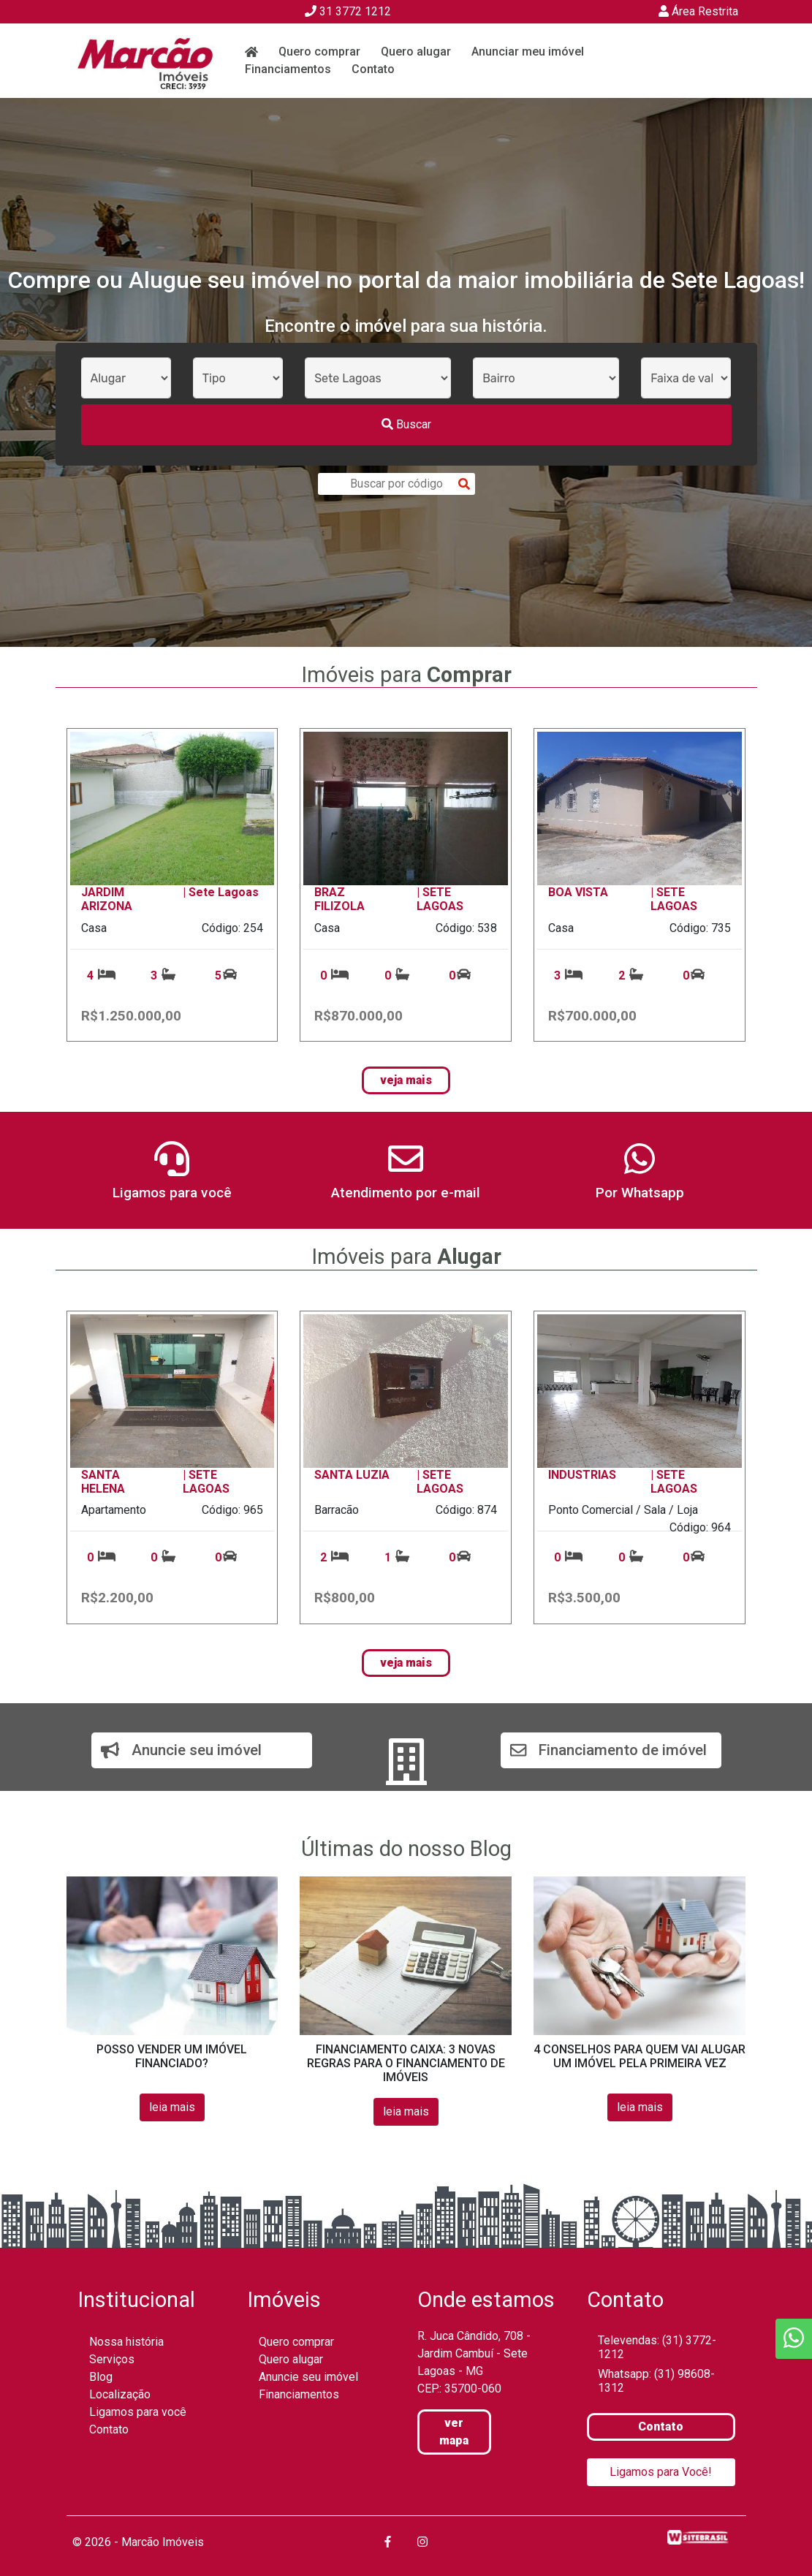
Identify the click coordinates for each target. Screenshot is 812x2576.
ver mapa (453, 2431)
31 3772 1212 (348, 11)
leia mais (172, 2107)
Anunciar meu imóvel (527, 51)
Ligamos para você (137, 2412)
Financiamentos (288, 69)
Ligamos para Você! (661, 2472)
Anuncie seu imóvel (308, 2377)
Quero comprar (319, 51)
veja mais (406, 1080)
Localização (120, 2394)
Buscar (406, 424)
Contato (373, 69)
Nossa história (126, 2342)
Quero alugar (416, 51)
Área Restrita (698, 11)
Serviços (111, 2359)
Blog (101, 2377)
